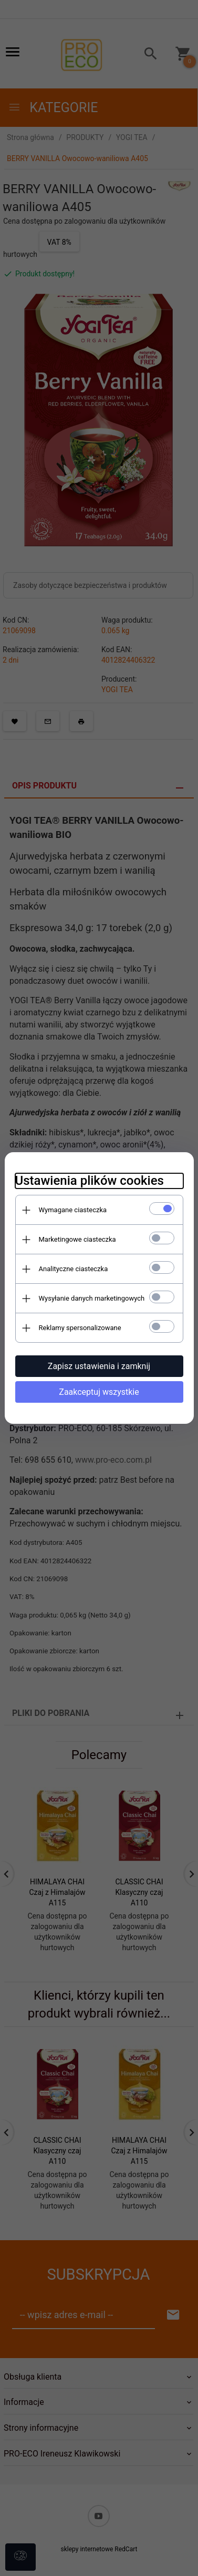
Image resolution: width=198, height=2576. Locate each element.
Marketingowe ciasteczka (77, 1239)
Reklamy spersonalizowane (80, 1328)
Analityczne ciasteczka (73, 1269)
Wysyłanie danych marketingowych (92, 1298)
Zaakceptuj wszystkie (99, 1392)
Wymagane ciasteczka (73, 1210)
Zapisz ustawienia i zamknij (99, 1366)
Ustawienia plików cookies (89, 1180)
